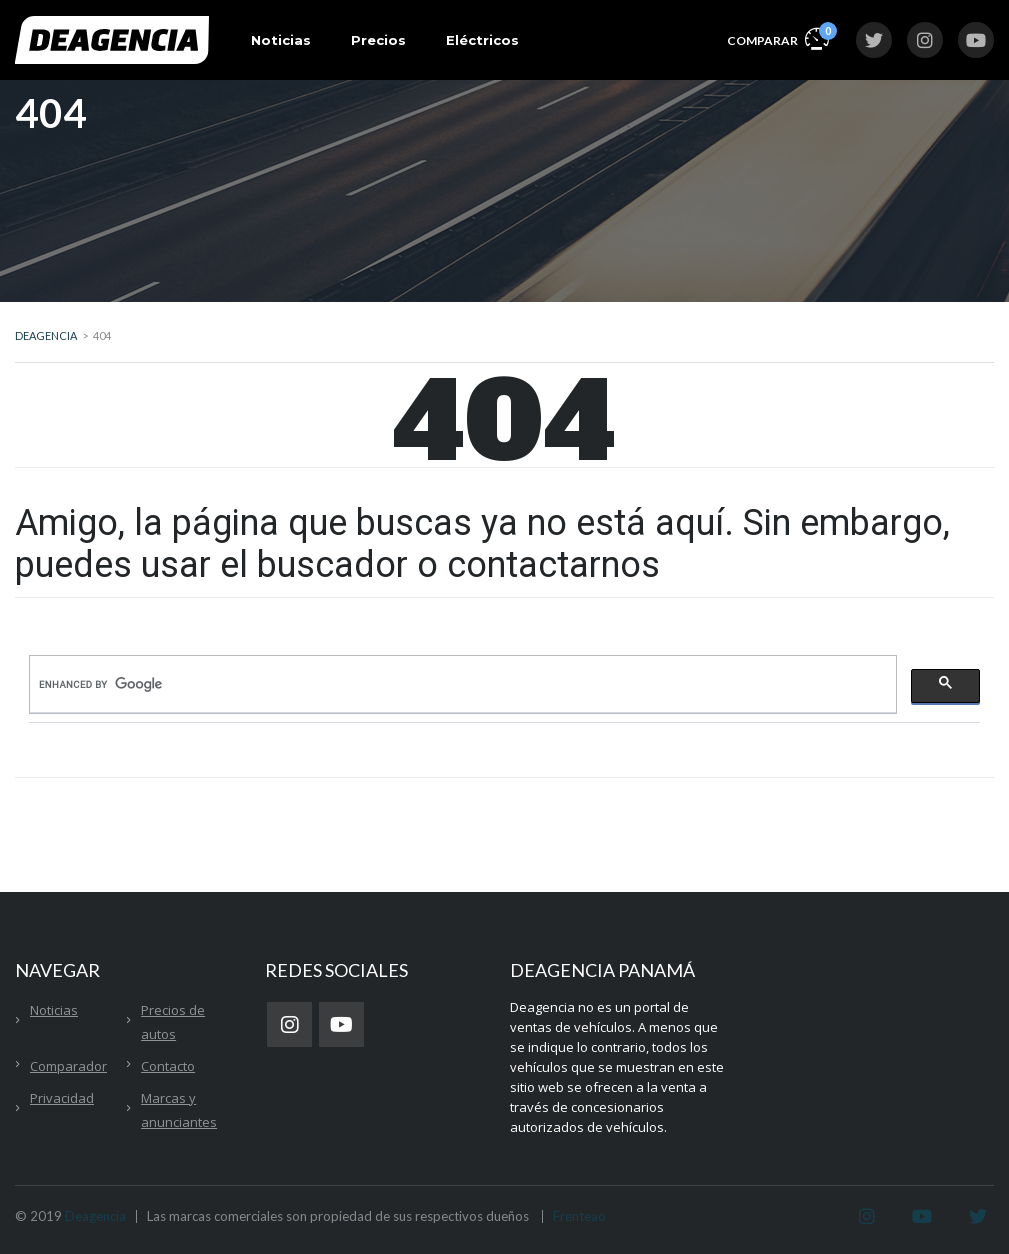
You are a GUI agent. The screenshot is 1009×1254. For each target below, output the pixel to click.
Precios (378, 40)
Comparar (778, 37)
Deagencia (95, 1216)
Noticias (281, 40)
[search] (461, 684)
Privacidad (62, 1098)
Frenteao (579, 1216)
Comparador (68, 1066)
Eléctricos (482, 40)
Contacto (168, 1066)
